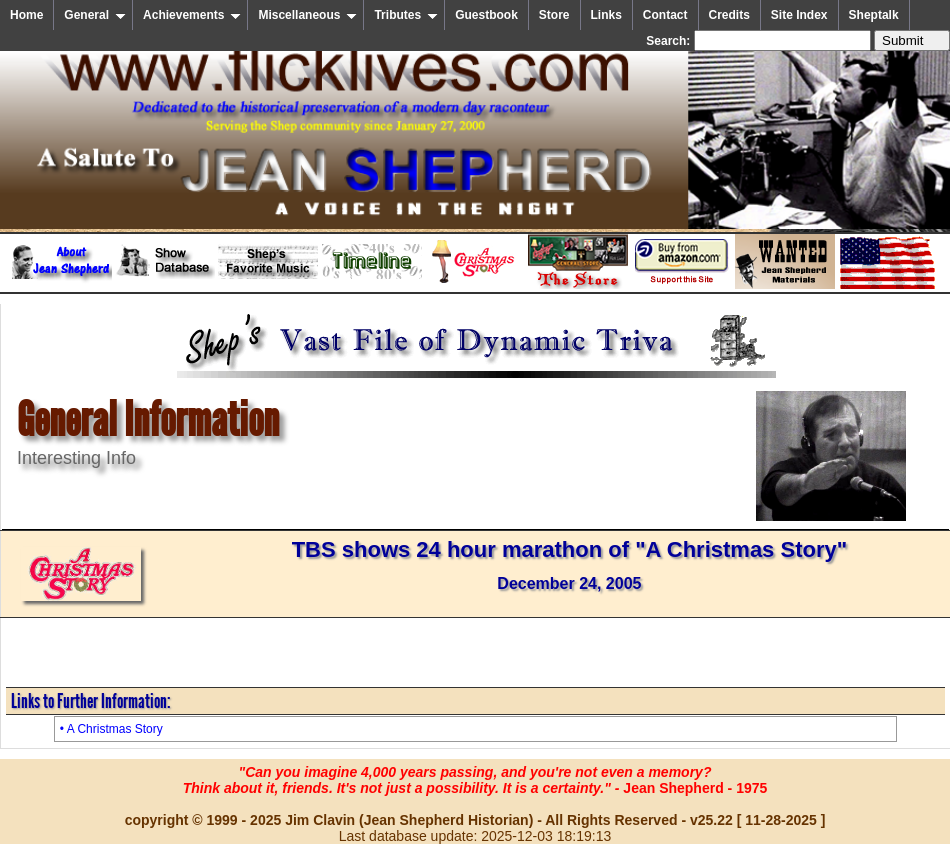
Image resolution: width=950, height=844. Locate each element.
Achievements (192, 15)
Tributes (406, 15)
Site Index (799, 15)
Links (606, 15)
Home (26, 15)
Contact (665, 15)
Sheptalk (874, 15)
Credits (729, 15)
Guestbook (486, 15)
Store (554, 15)
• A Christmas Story (111, 729)
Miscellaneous (307, 15)
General (95, 15)
